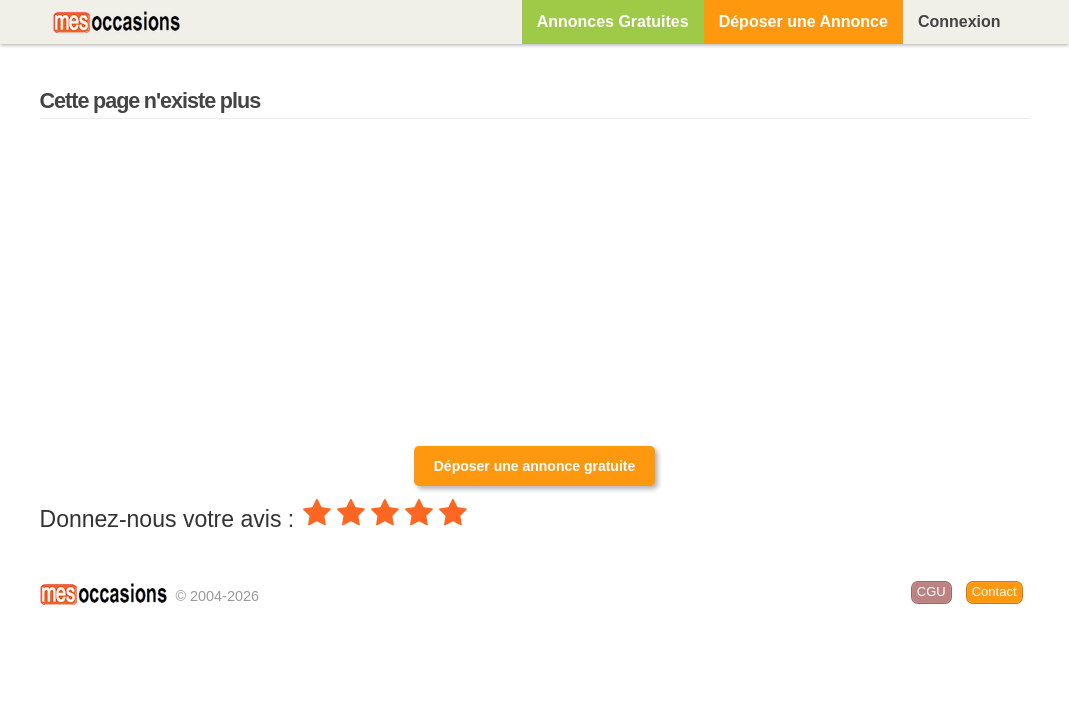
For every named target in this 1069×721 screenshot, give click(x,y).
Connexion (959, 21)
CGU (931, 591)
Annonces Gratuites (613, 21)
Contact (994, 591)
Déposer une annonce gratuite (534, 466)
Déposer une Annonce (803, 21)
